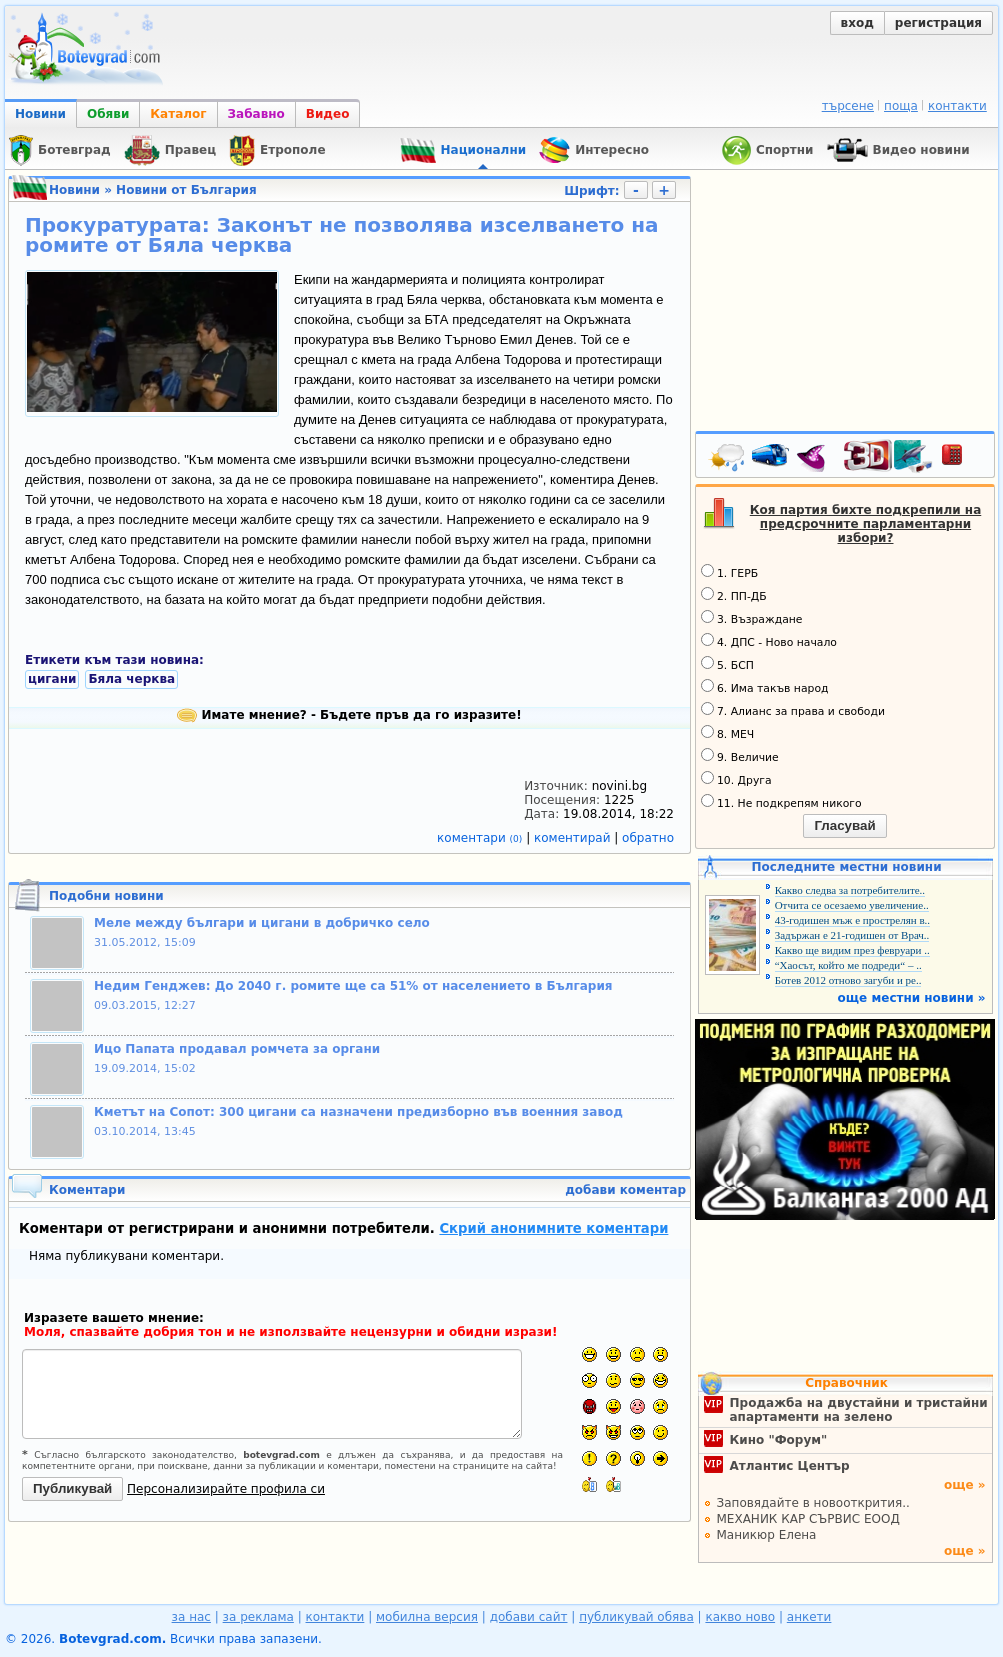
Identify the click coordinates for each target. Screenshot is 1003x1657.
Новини (40, 114)
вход (857, 23)
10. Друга (736, 779)
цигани (52, 679)
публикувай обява (636, 1617)
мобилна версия (427, 1617)
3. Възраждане (752, 618)
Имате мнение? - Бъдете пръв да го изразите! (349, 715)
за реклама (258, 1617)
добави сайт (529, 1617)
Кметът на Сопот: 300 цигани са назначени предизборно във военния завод (358, 1112)
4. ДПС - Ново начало (769, 641)
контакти (957, 106)
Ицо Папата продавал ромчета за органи (237, 1049)
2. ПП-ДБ (734, 595)
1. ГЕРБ (729, 572)
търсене (848, 106)
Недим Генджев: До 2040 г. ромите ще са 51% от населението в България (353, 986)
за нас (191, 1617)
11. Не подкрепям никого (781, 802)
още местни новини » (912, 998)
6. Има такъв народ (764, 687)
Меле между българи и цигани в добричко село (262, 923)
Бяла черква (131, 679)
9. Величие (740, 756)
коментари (481, 838)
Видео (328, 114)
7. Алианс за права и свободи (793, 710)
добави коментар (625, 1190)
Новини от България (186, 190)
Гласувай (844, 825)
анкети (809, 1617)
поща (901, 106)
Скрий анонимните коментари (553, 1228)
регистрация (938, 23)
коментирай (574, 838)
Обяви (108, 114)
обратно (648, 838)
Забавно (256, 114)
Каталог (178, 114)
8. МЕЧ (727, 733)
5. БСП (727, 664)
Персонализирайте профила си (226, 1489)
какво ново (740, 1617)
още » (965, 1485)
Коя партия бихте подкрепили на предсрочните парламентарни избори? (866, 524)
